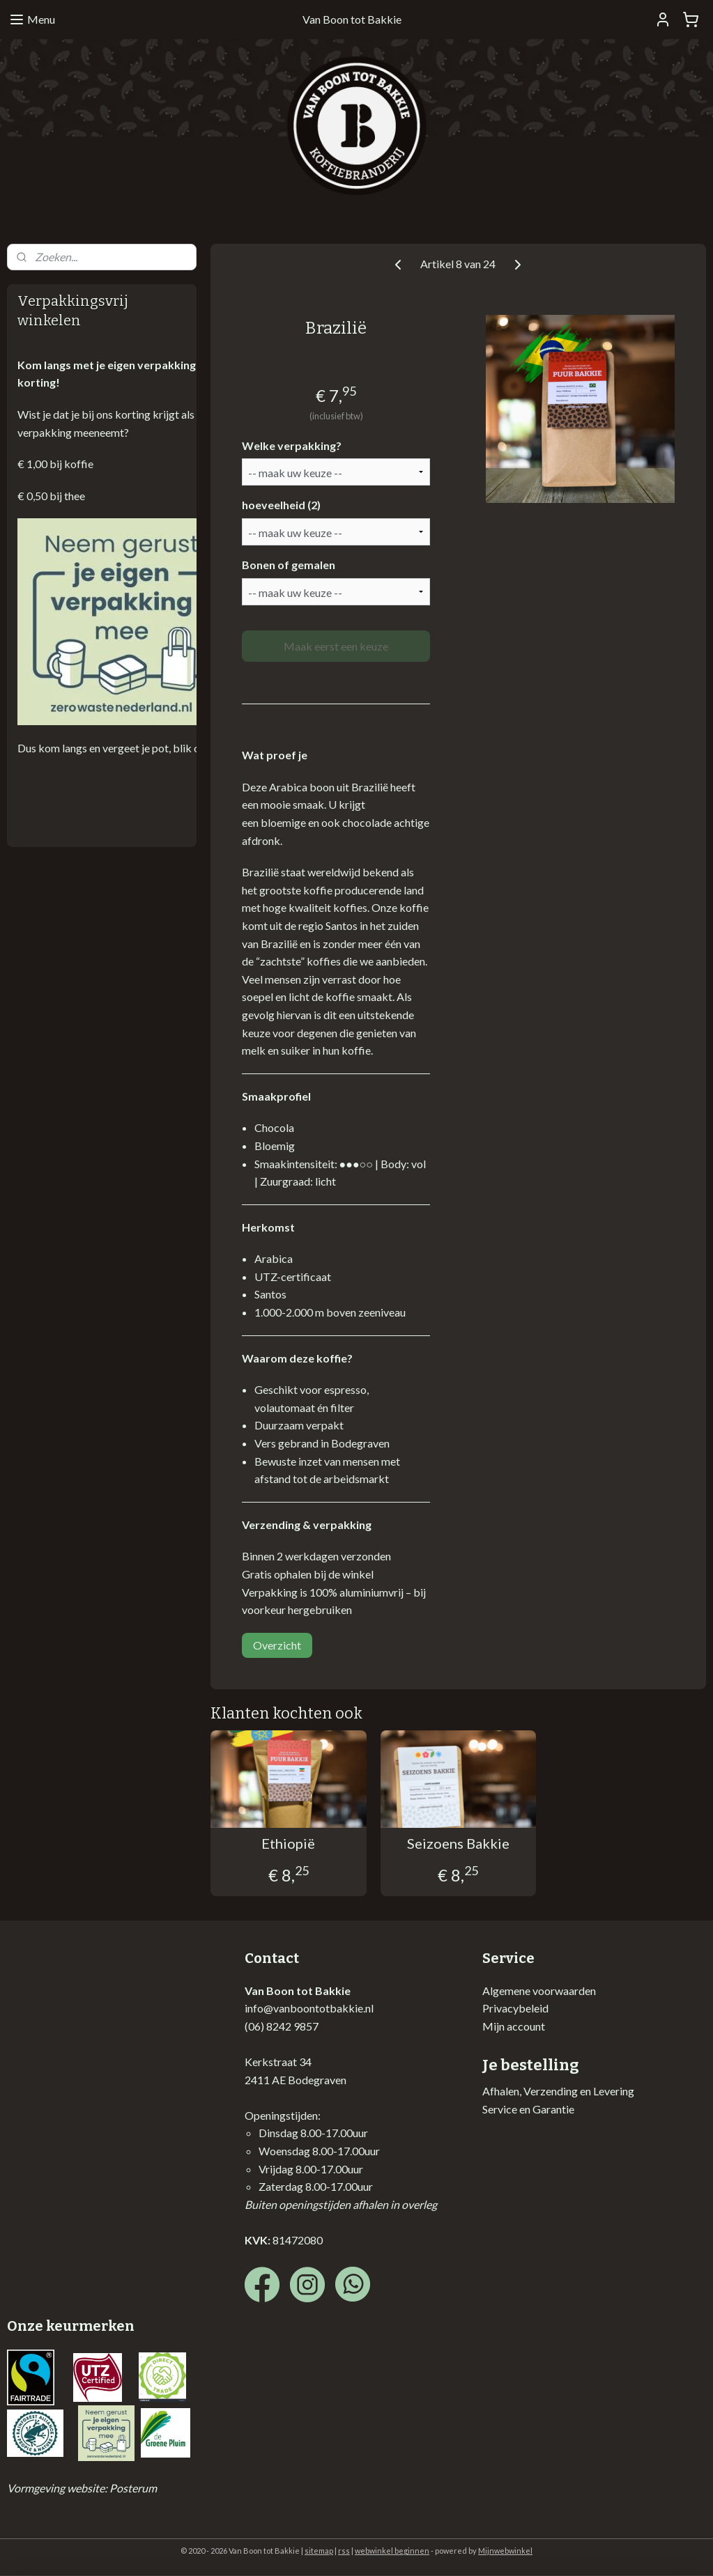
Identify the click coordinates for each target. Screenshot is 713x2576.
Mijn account (513, 2026)
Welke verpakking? (292, 445)
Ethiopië (289, 1843)
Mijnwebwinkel (505, 2550)
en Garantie (545, 2109)
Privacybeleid (515, 2008)
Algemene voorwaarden (539, 1990)
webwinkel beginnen (392, 2550)
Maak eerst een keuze (336, 646)
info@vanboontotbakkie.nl (309, 2008)
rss (344, 2550)
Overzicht (277, 1645)
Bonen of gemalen (288, 564)
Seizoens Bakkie (458, 1843)
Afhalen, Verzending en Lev (546, 2090)
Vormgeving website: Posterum (82, 2487)
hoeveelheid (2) (281, 504)
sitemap (319, 2550)
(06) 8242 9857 (282, 2026)
